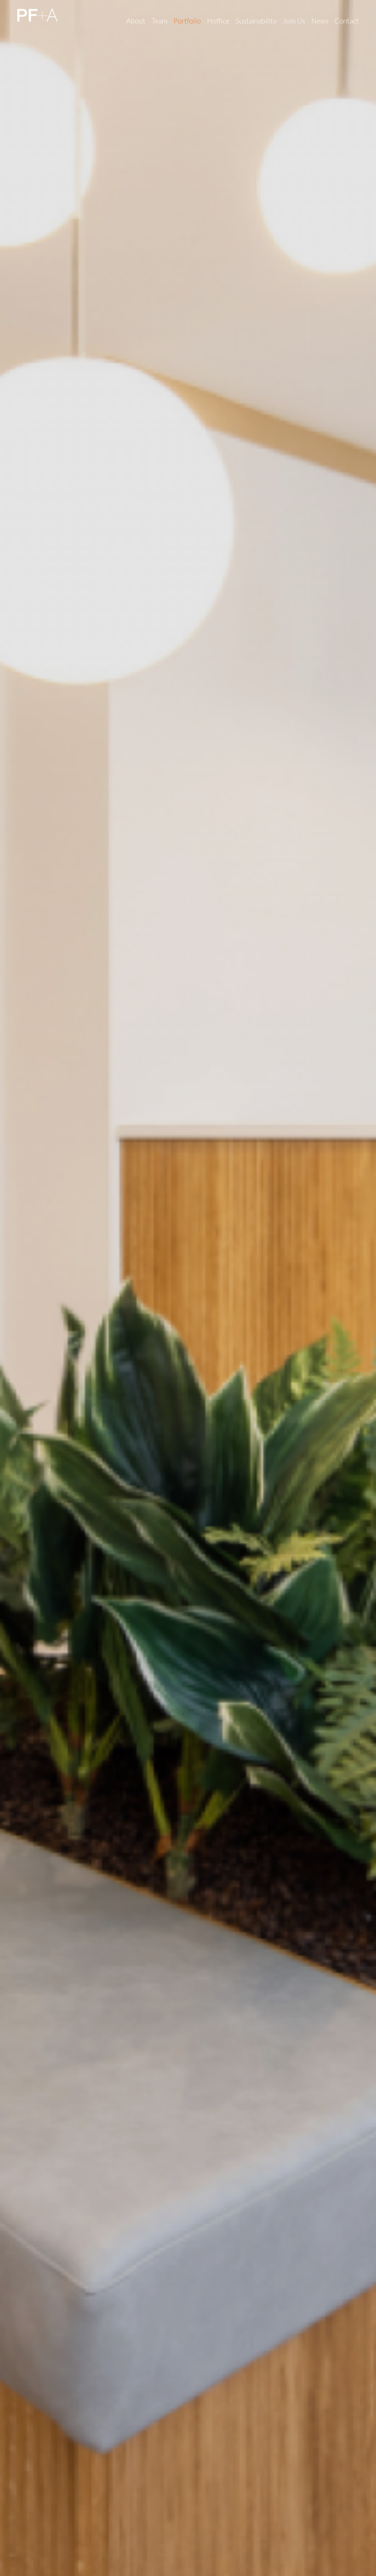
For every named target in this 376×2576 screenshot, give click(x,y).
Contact (347, 21)
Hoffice (218, 21)
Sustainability (256, 21)
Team (159, 21)
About (135, 21)
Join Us (294, 21)
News (319, 21)
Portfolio (187, 21)
